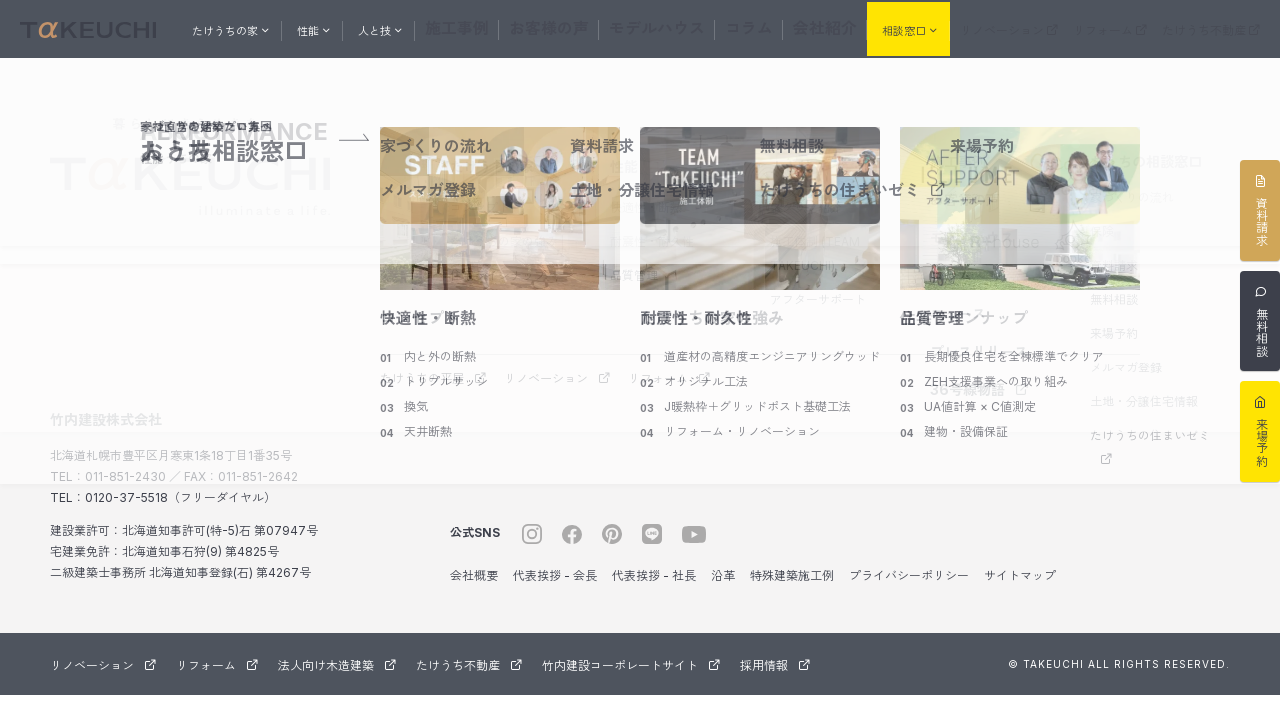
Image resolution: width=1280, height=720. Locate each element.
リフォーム (1110, 28)
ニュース (958, 309)
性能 (624, 162)
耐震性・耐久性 (652, 237)
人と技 (791, 162)
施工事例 (493, 26)
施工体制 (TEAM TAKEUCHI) (815, 249)
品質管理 (634, 271)
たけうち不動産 (1211, 28)
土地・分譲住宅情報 (1144, 397)
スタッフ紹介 (806, 203)
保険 (1102, 227)
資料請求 (1114, 261)
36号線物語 (979, 385)
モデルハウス (653, 26)
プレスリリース (979, 347)
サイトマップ (1020, 571)
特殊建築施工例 (792, 571)
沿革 (723, 571)
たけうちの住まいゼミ (1150, 442)
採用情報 (775, 661)
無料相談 (1114, 295)
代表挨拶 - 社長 (654, 571)
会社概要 (474, 571)
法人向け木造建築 (337, 661)
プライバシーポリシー (909, 571)
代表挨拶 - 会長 (555, 571)
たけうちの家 (492, 162)
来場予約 (1114, 329)
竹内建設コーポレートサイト (631, 661)
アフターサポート (818, 295)
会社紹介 (789, 26)
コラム (727, 26)
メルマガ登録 (1126, 363)
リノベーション (1009, 28)
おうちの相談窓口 (1146, 157)
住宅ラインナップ (498, 271)
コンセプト (480, 203)
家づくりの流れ (1132, 193)
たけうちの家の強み (504, 237)
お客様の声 (567, 26)
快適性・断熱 (646, 203)
